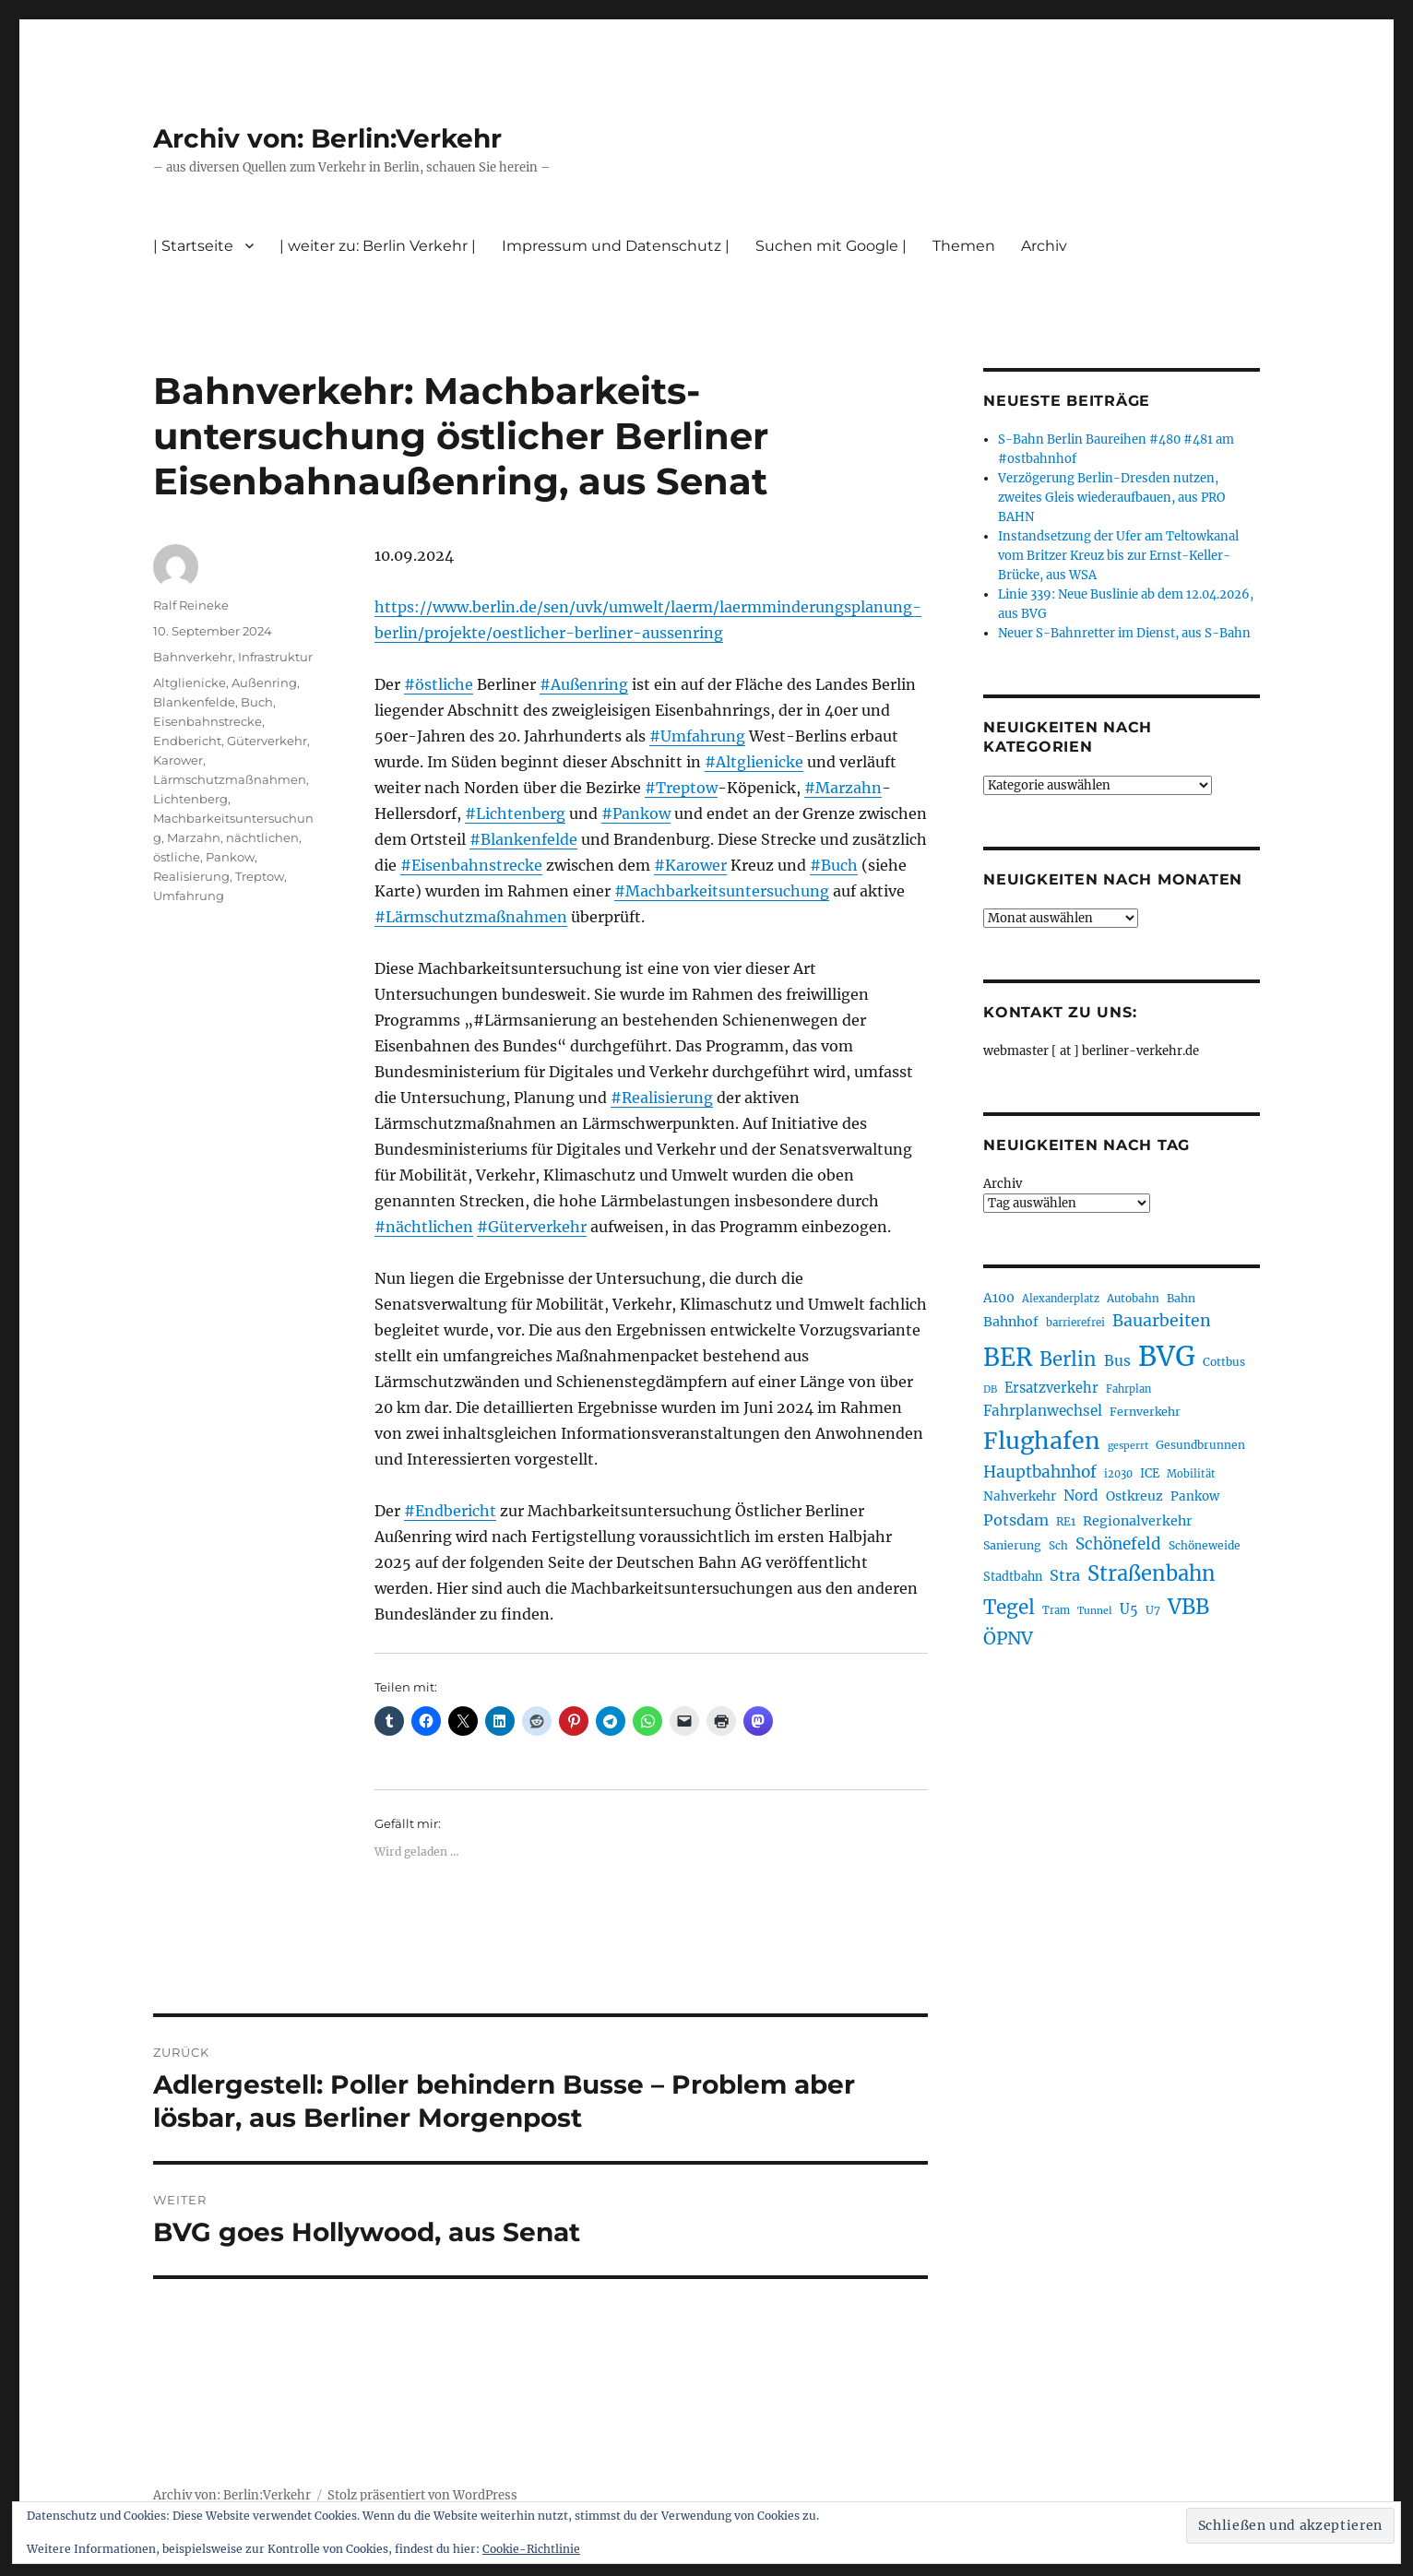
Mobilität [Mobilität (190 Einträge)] (1191, 1473)
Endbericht (187, 740)
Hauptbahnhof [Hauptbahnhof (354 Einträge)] (1040, 1472)
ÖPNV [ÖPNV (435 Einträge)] (1008, 1638)
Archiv (1044, 246)
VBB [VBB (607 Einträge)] (1188, 1607)
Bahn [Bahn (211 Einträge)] (1181, 1298)
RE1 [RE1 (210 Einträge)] (1065, 1521)
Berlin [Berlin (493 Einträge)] (1068, 1359)
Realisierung (191, 876)
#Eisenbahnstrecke (471, 865)
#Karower (690, 865)
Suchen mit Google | (831, 246)
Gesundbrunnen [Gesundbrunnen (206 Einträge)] (1200, 1445)
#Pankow (636, 813)
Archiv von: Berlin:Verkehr (327, 138)
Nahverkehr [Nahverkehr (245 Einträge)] (1019, 1496)
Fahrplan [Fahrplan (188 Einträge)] (1128, 1389)
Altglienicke (189, 682)
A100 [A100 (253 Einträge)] (999, 1297)
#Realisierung (662, 1097)
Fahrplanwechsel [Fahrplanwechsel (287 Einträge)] (1042, 1410)
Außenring (264, 682)
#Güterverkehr (532, 1226)
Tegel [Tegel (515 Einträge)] (1009, 1608)
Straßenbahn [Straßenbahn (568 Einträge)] (1151, 1573)
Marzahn (193, 837)
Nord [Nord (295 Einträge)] (1080, 1495)
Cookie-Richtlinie (531, 2549)
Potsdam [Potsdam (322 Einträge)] (1016, 1520)
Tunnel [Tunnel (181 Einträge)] (1094, 1611)
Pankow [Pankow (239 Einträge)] (1194, 1496)
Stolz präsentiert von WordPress (422, 2495)
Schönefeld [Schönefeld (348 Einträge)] (1118, 1544)
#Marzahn (843, 787)
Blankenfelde (194, 701)
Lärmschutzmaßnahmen (229, 779)
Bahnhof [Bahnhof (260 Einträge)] (1011, 1321)
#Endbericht (450, 1511)
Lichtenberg (190, 798)
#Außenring (584, 684)
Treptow (259, 876)
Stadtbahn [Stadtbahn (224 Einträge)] (1012, 1577)
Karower (178, 760)
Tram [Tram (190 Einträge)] (1056, 1610)
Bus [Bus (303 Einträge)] (1117, 1361)
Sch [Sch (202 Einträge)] (1058, 1545)
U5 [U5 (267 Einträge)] (1129, 1609)
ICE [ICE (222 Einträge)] (1149, 1473)
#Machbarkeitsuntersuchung (721, 891)
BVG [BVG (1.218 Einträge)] (1166, 1356)
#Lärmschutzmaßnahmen (470, 917)
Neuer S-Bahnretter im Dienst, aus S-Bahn (1124, 633)
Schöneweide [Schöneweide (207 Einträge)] (1205, 1545)
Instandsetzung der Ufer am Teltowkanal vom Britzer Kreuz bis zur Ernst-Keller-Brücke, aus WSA (1118, 555)
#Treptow (681, 787)
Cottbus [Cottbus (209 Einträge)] (1224, 1362)
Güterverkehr (267, 740)
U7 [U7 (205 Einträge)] (1153, 1610)
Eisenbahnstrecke (207, 721)
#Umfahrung (697, 736)
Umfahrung (188, 895)
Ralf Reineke (191, 605)
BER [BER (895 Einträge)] (1007, 1357)
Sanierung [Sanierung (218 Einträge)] (1012, 1545)
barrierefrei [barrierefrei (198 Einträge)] (1075, 1322)
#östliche (438, 684)
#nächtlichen (423, 1226)
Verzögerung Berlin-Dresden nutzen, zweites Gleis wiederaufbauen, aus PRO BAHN (1111, 497)
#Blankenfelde (523, 839)
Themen (963, 246)
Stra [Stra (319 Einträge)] (1065, 1575)
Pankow (230, 856)
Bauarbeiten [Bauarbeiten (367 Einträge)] (1161, 1321)
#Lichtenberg (515, 813)
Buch (257, 701)
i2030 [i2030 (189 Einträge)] (1118, 1473)
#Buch (834, 865)
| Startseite (193, 246)
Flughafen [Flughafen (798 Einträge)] (1041, 1440)
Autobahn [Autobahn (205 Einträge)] (1133, 1298)
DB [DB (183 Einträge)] (990, 1389)
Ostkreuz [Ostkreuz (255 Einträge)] (1134, 1496)
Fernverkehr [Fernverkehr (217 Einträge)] (1145, 1412)
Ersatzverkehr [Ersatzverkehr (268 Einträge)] (1051, 1388)
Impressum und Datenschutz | (616, 246)
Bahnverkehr (192, 656)
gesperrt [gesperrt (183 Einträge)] (1128, 1446)
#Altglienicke (754, 762)
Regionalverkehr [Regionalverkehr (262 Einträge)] (1138, 1521)
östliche (176, 856)
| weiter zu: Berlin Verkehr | (377, 246)
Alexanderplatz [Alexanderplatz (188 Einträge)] (1060, 1298)
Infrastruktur (275, 656)
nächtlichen (262, 837)
